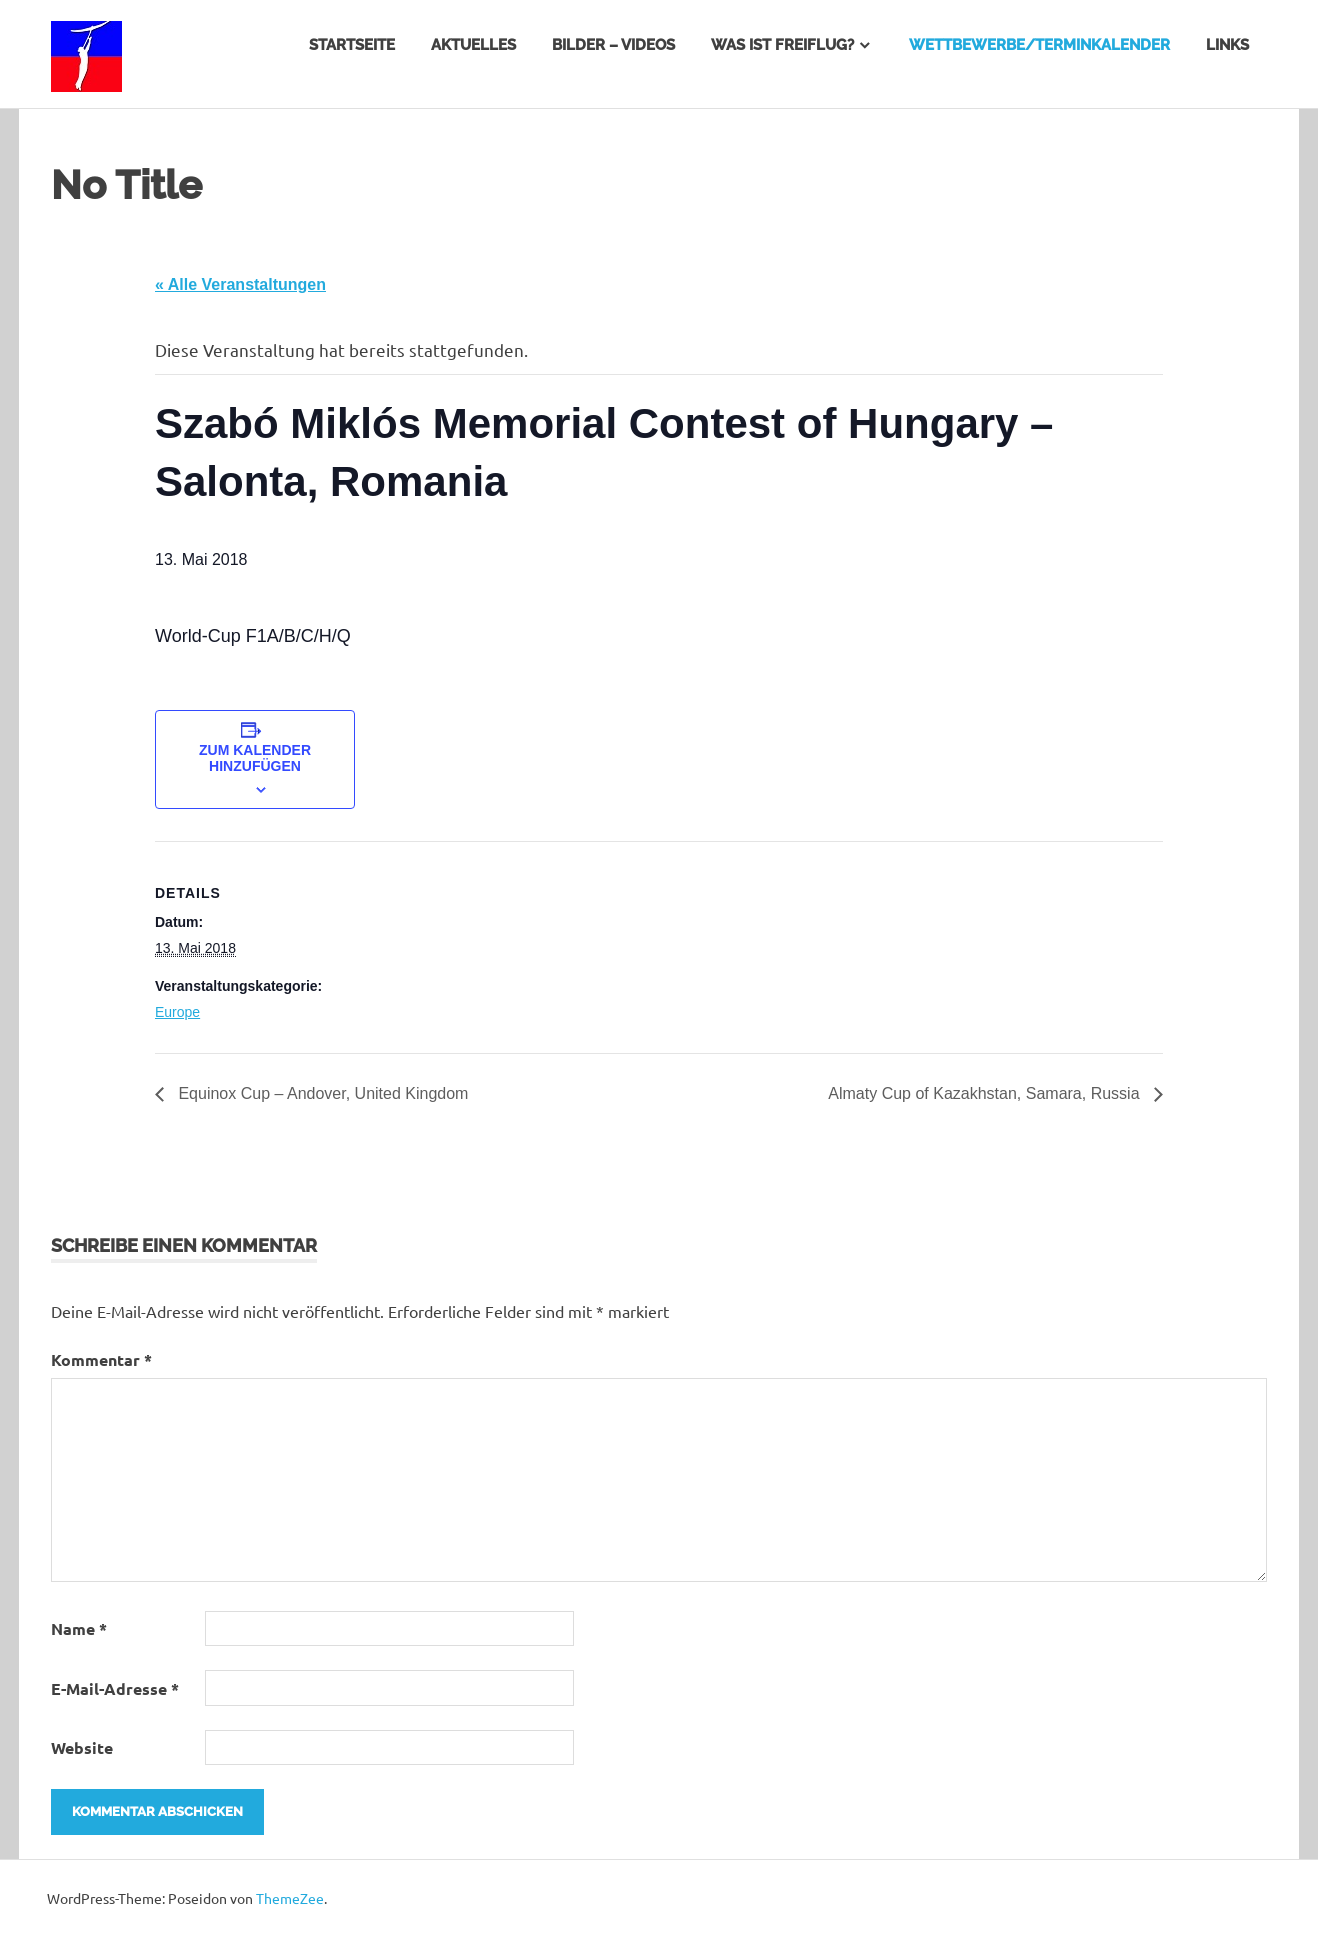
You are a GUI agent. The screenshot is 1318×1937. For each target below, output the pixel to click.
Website (82, 1747)
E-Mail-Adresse (115, 1688)
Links (1227, 45)
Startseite (352, 45)
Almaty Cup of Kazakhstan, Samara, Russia (986, 1093)
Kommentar (101, 1359)
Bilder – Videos (613, 45)
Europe (177, 1012)
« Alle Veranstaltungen (240, 284)
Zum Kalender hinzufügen (255, 758)
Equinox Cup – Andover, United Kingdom (321, 1093)
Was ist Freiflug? (782, 45)
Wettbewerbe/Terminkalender (1039, 45)
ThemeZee (290, 1898)
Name (79, 1628)
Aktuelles (473, 45)
